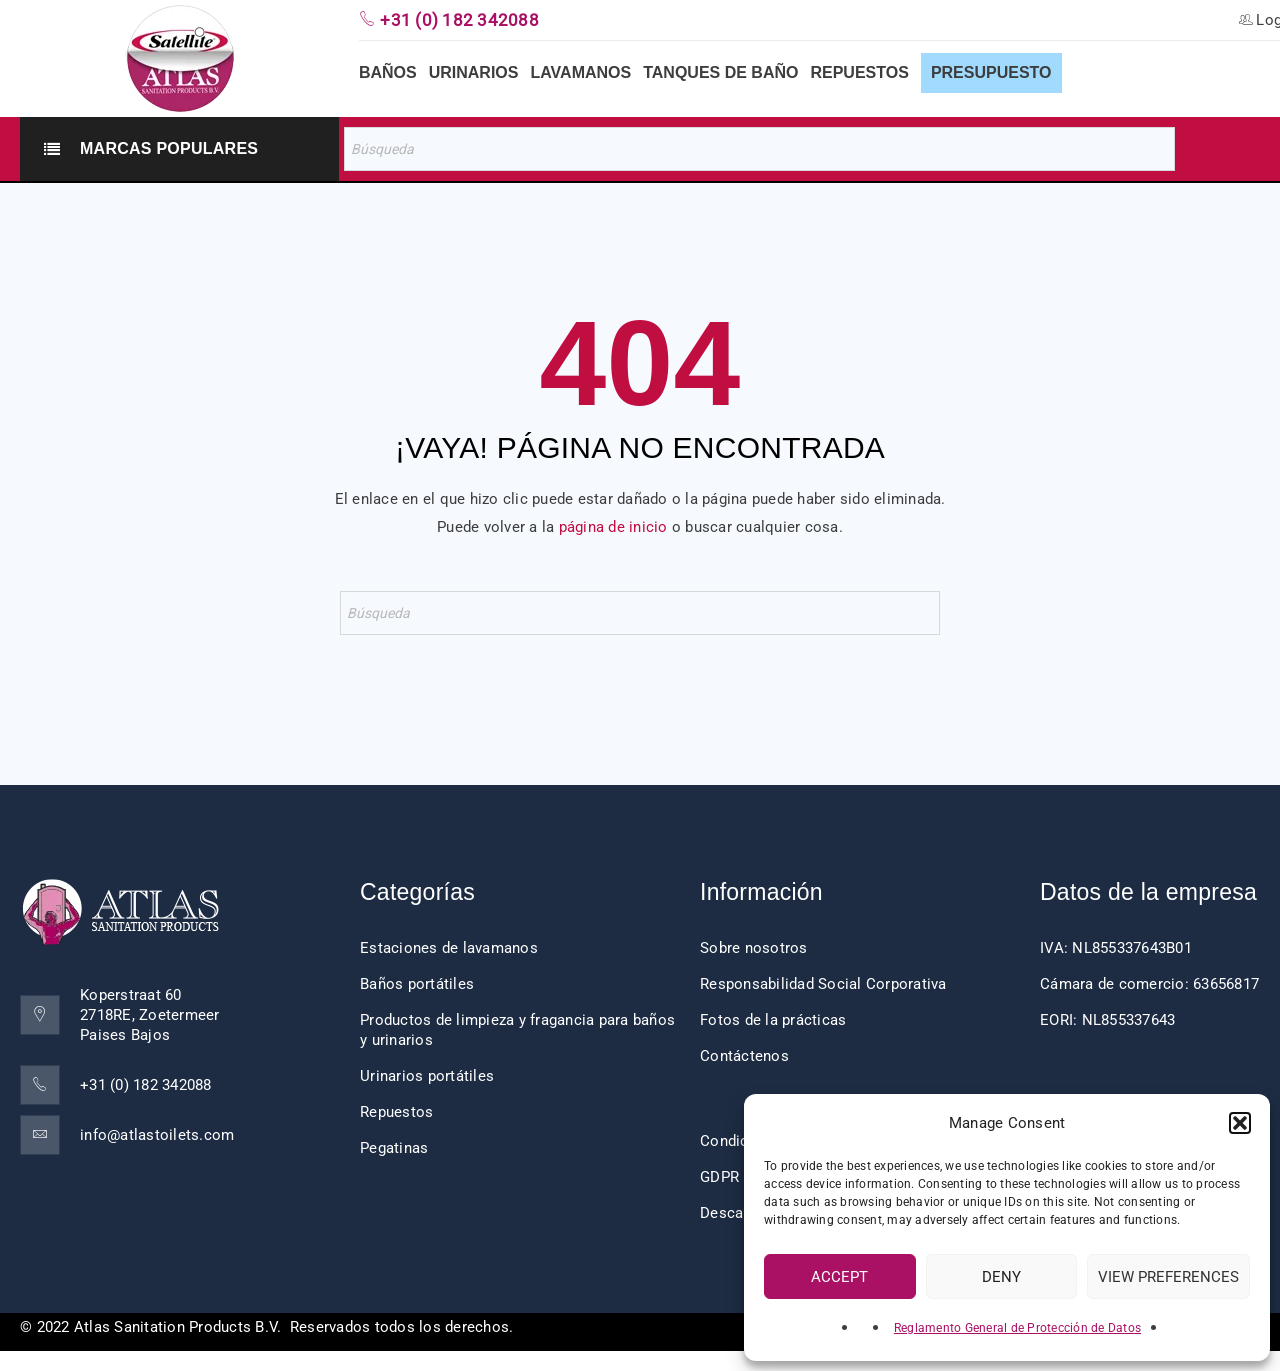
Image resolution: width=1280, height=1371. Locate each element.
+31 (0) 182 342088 (146, 1085)
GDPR (719, 1177)
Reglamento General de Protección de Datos (1017, 1328)
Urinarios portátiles (427, 1076)
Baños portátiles (417, 984)
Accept (839, 1277)
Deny (1001, 1277)
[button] (1240, 1123)
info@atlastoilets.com (157, 1135)
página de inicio (613, 527)
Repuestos (396, 1112)
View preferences (1168, 1277)
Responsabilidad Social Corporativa (823, 984)
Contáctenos (744, 1056)
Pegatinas (394, 1148)
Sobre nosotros (754, 948)
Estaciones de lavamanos (449, 948)
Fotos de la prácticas (773, 1020)
